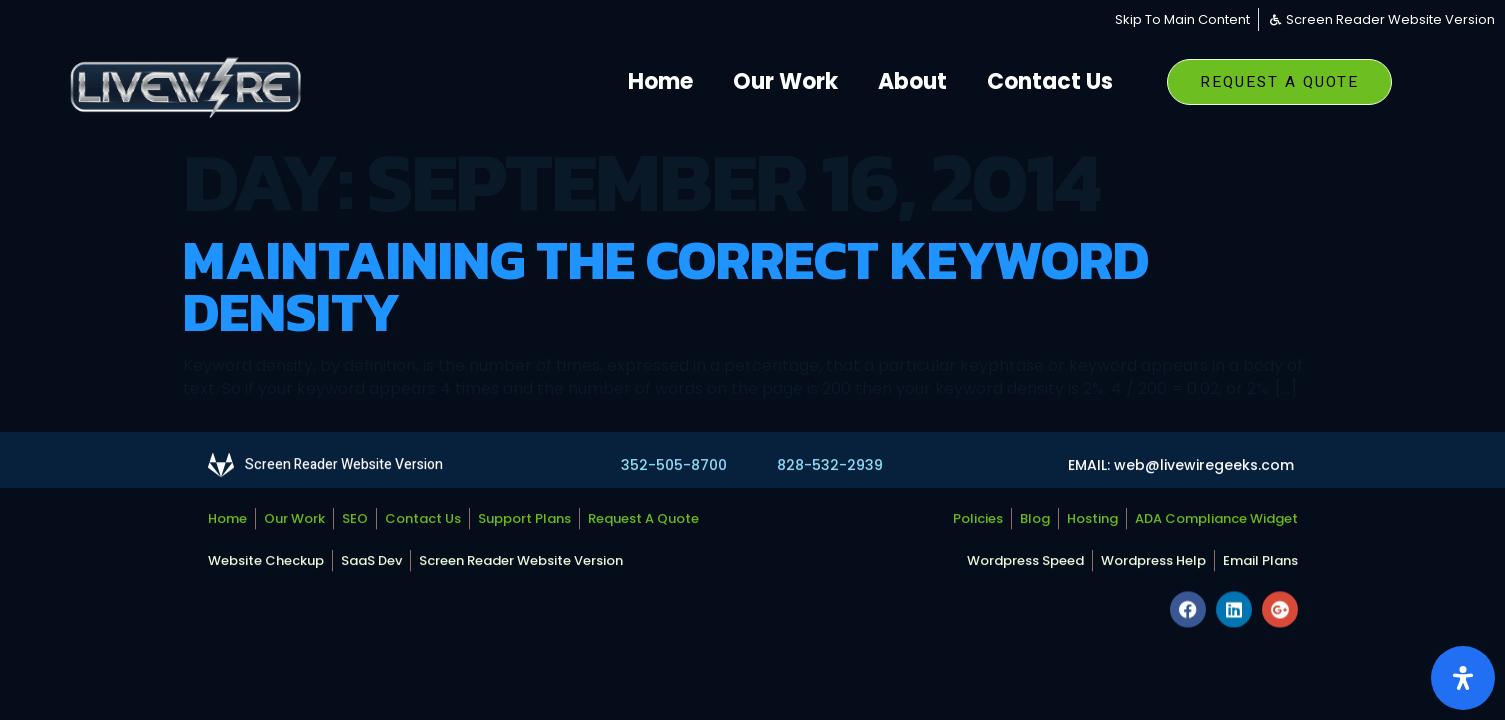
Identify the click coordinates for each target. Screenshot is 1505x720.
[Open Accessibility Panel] (1463, 678)
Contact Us (1050, 81)
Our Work (785, 81)
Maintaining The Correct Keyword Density (666, 285)
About (912, 81)
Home (660, 81)
